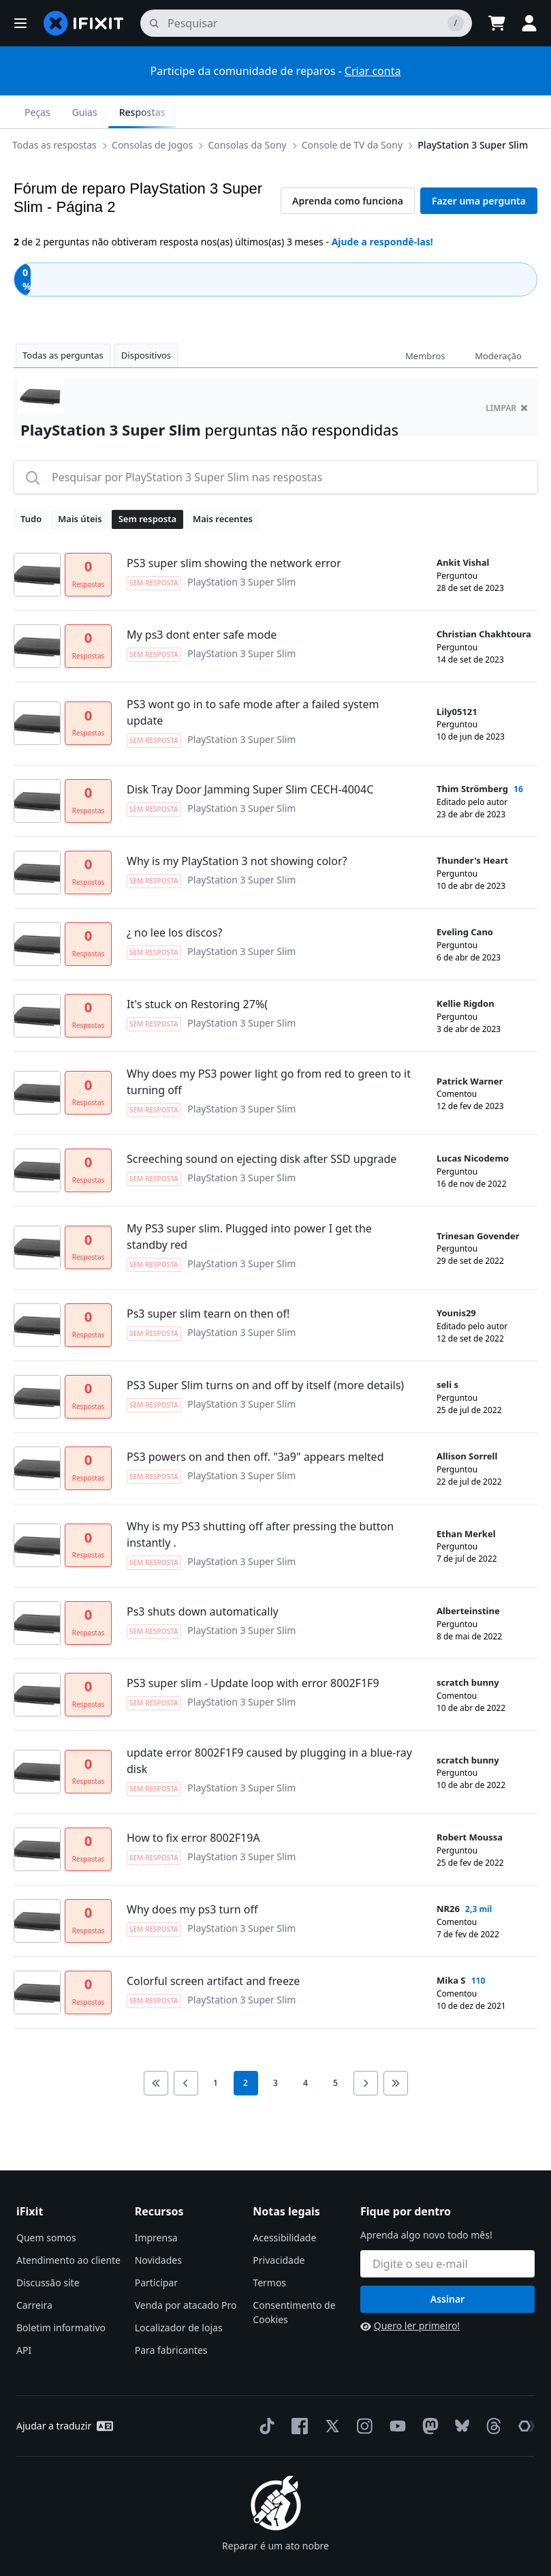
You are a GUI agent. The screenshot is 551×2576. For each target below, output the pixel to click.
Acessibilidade (284, 2204)
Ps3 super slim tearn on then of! (208, 1280)
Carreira (34, 2272)
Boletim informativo (61, 2294)
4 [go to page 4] (305, 2050)
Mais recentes (223, 486)
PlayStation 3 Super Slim (315, 111)
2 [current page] (245, 2050)
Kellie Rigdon (465, 971)
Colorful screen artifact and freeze (213, 1948)
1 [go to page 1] (215, 2050)
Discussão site (48, 2249)
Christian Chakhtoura (484, 601)
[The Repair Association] (524, 2393)
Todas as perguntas (63, 322)
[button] (20, 23)
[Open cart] (496, 23)
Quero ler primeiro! (410, 2292)
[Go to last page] (395, 2050)
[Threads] (491, 2393)
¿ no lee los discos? (174, 899)
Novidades (158, 2227)
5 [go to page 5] (335, 2050)
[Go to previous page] (186, 2050)
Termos (269, 2249)
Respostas (503, 112)
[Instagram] (362, 2393)
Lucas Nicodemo (473, 1125)
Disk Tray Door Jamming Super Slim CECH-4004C (250, 756)
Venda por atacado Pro (186, 2272)
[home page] (84, 23)
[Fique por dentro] (447, 2231)
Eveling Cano (465, 899)
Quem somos (46, 2204)
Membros (425, 323)
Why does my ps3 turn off (192, 1876)
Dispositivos (146, 322)
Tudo (31, 486)
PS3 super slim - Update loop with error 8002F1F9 (253, 1650)
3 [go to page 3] (275, 2050)
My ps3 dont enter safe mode (202, 601)
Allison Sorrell (467, 1423)
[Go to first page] (156, 2050)
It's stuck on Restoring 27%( (197, 971)
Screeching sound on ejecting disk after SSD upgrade (261, 1126)
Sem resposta (147, 486)
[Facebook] (297, 2393)
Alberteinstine (468, 1578)
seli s (447, 1352)
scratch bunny (468, 1649)
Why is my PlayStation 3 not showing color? (237, 828)
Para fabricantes (171, 2317)
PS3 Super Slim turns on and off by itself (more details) (265, 1352)
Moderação (498, 323)
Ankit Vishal (463, 530)
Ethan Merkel (466, 1501)
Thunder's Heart (472, 827)
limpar (507, 375)
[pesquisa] (306, 23)
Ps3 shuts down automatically (203, 1578)
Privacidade (278, 2227)
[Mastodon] (428, 2393)
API (23, 2317)
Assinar (447, 2266)
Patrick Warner (470, 1048)
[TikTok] (264, 2393)
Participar (156, 2249)
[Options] (24, 112)
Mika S (451, 1947)
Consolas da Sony (89, 111)
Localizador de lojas (179, 2294)
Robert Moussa (470, 1804)
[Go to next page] (365, 2050)
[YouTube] (395, 2393)
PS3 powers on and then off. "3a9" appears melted (255, 1423)
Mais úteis (79, 486)
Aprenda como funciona (347, 168)
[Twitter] (330, 2393)
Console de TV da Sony (194, 111)
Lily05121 (457, 679)
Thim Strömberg (472, 756)
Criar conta (373, 70)
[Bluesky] (459, 2393)
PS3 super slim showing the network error (234, 530)
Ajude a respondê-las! (382, 208)
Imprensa (156, 2204)
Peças (398, 112)
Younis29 (456, 1280)
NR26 (448, 1876)
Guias (445, 112)
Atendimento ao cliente (68, 2227)
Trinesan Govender (478, 1203)
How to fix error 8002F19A (193, 1805)
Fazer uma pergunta (479, 168)
